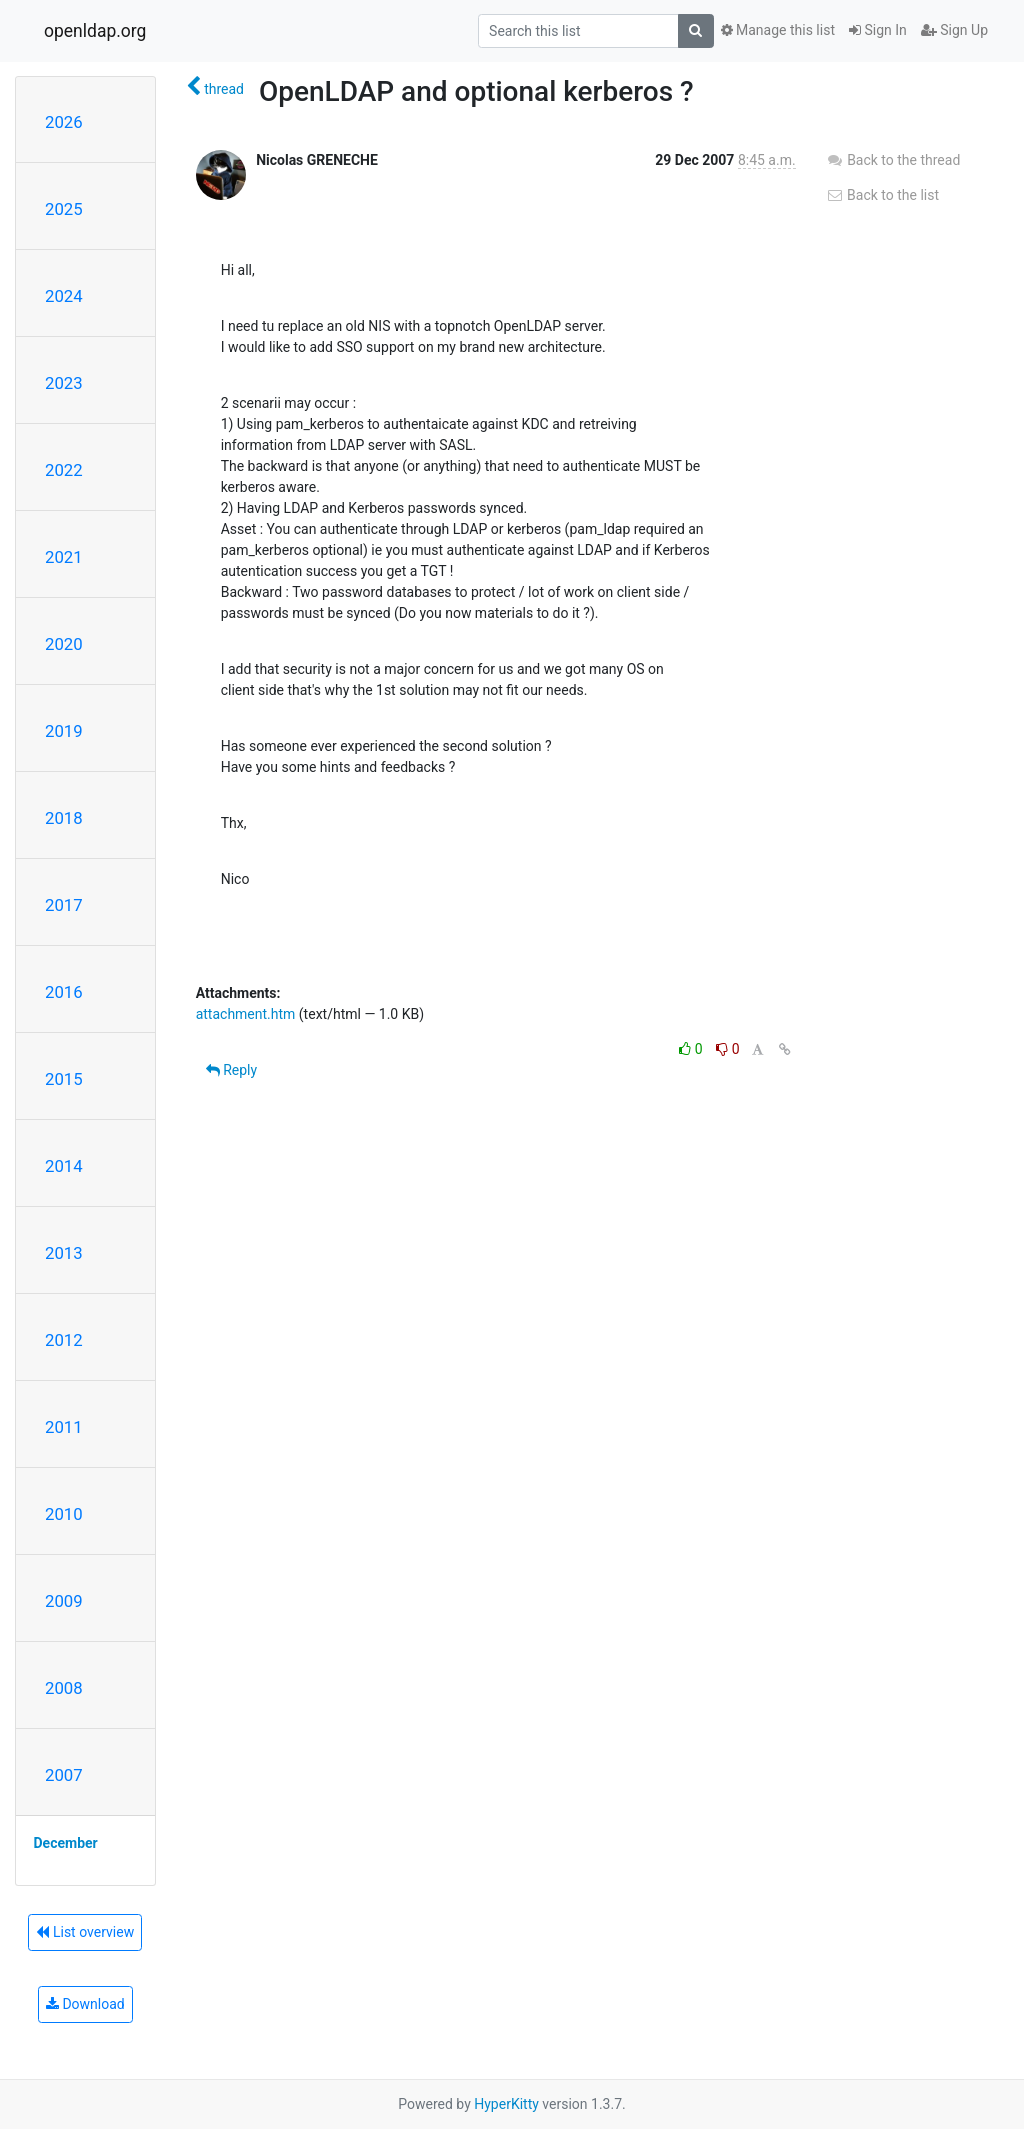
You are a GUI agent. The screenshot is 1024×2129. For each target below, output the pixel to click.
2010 (64, 1514)
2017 (64, 905)
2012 (64, 1340)
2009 (64, 1601)
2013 (64, 1253)
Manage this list (778, 30)
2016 (64, 992)
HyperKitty (506, 2104)
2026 (64, 122)
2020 (64, 644)
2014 (64, 1166)
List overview (85, 1932)
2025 (64, 209)
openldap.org (95, 31)
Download (85, 2004)
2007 (64, 1775)
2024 (64, 296)
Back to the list (882, 195)
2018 (64, 818)
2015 (64, 1079)
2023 (64, 383)
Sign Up (954, 30)
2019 (64, 731)
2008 (64, 1688)
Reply (231, 1070)
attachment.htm (246, 1014)
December (66, 1843)
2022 (64, 470)
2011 (64, 1427)
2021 (64, 557)
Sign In (878, 30)
